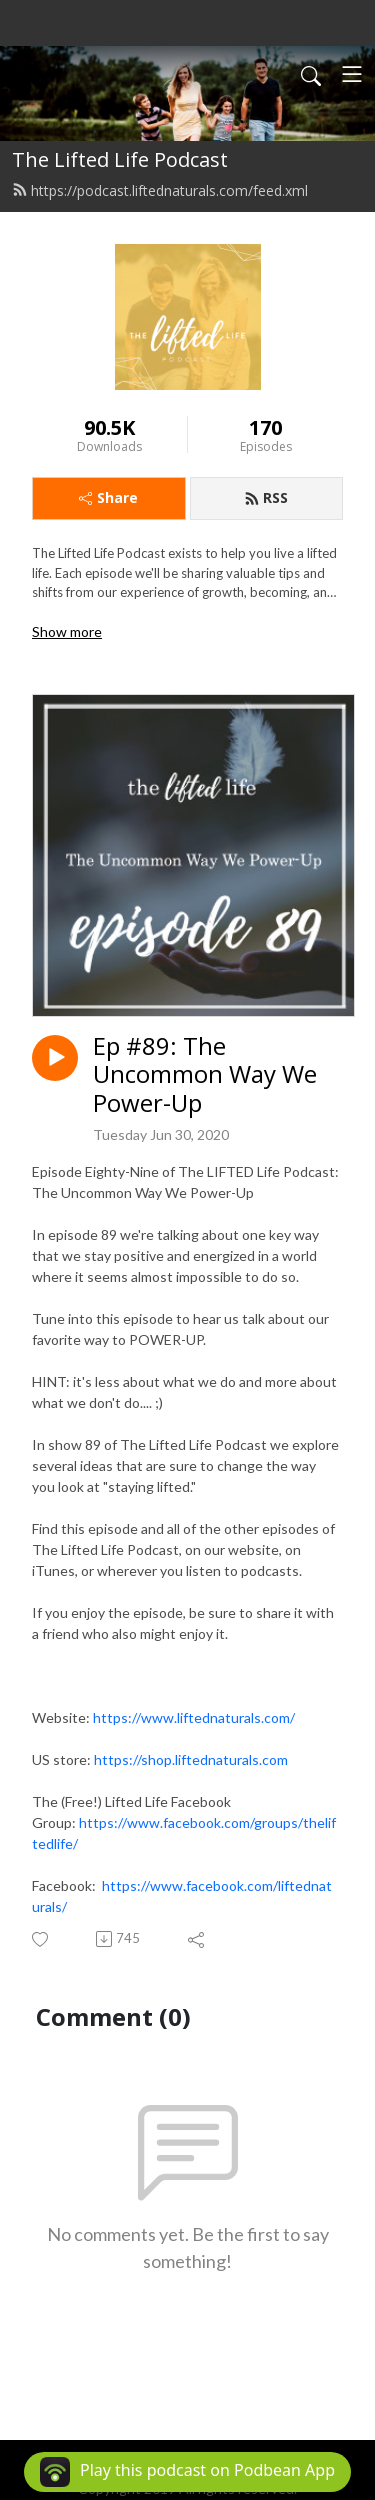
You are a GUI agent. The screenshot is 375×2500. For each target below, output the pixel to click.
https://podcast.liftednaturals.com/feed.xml (160, 190)
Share (108, 497)
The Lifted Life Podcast (120, 159)
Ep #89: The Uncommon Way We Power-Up (205, 1075)
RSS (266, 497)
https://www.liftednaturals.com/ (194, 1717)
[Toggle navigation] (352, 74)
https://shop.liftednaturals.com (191, 1759)
